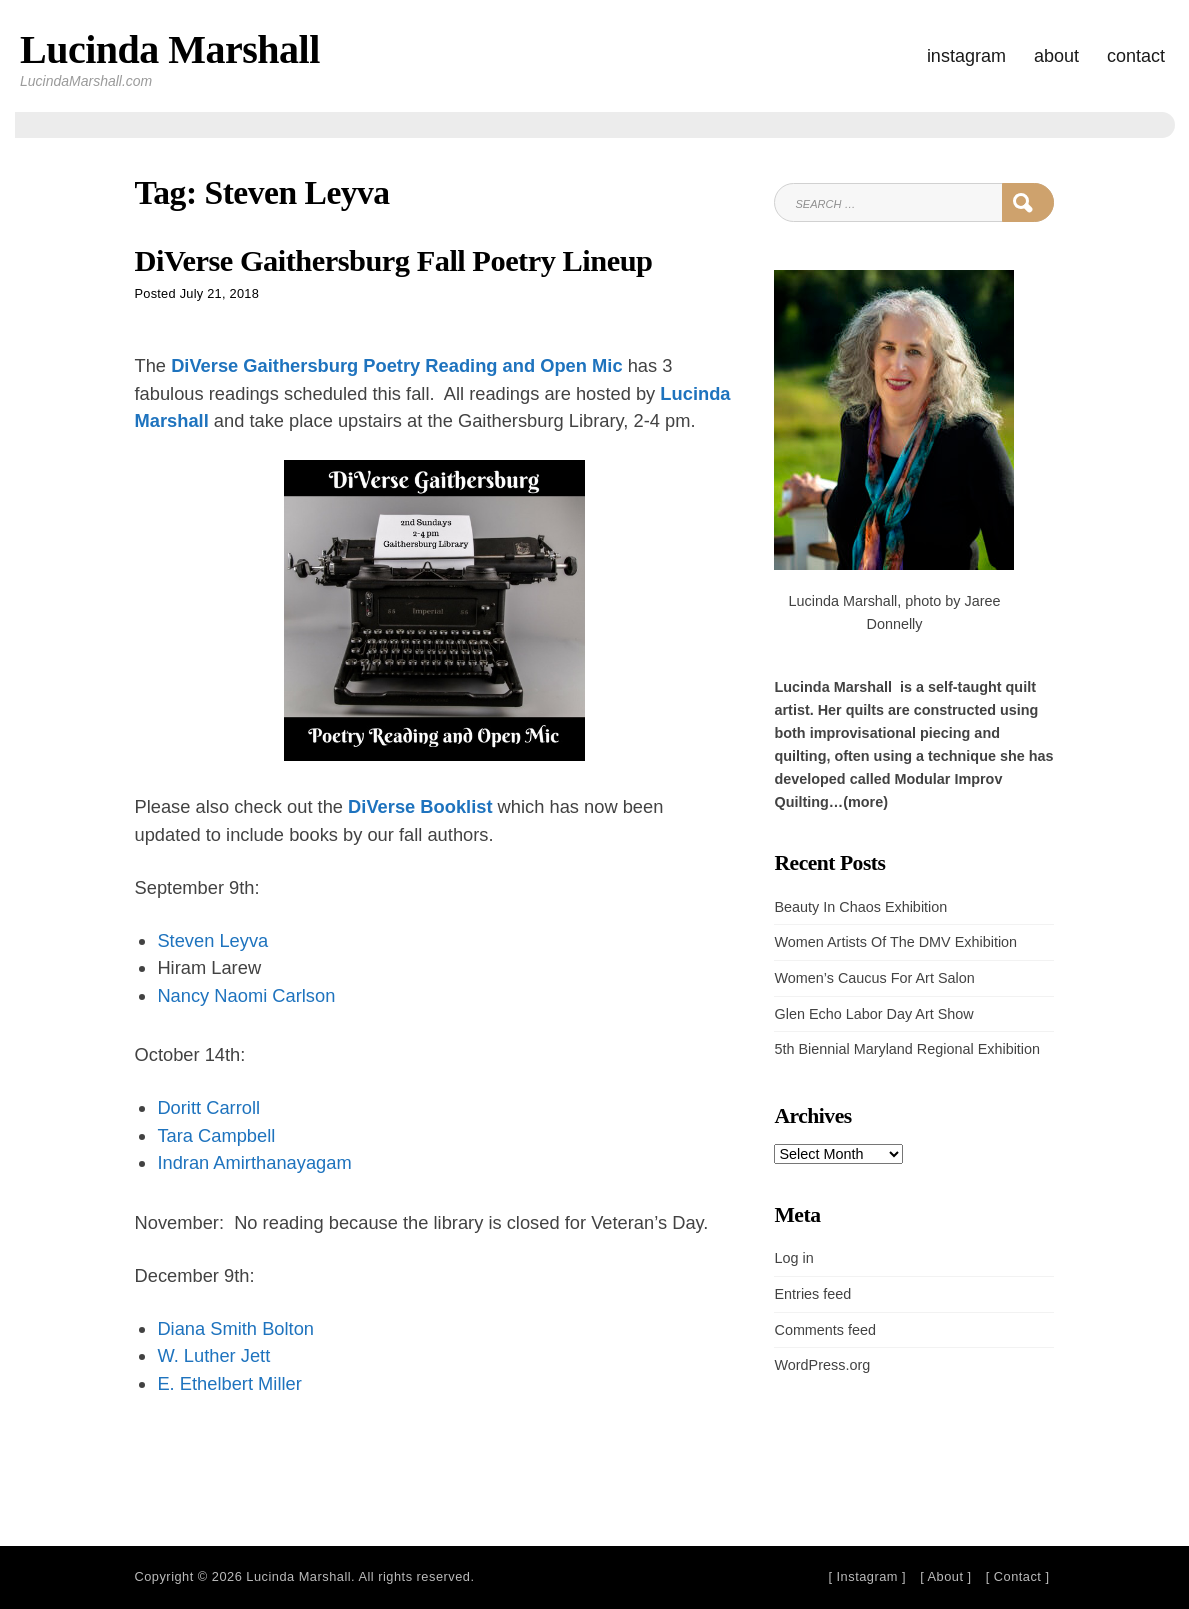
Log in (793, 1258)
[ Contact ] (1018, 1576)
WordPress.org (822, 1365)
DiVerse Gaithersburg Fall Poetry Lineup (394, 261)
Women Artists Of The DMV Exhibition (895, 942)
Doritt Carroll (208, 1107)
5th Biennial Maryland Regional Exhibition (907, 1049)
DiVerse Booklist (420, 806)
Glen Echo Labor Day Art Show (873, 1014)
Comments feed (825, 1330)
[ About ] (945, 1576)
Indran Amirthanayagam (254, 1162)
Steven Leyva (212, 940)
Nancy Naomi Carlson (246, 995)
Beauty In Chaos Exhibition (860, 907)
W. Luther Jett (213, 1355)
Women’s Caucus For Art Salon (874, 978)
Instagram (966, 56)
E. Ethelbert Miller (229, 1383)
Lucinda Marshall (170, 49)
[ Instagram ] (867, 1576)
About (1056, 56)
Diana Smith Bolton (235, 1328)
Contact (1136, 56)
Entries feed (812, 1294)
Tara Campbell (216, 1135)
